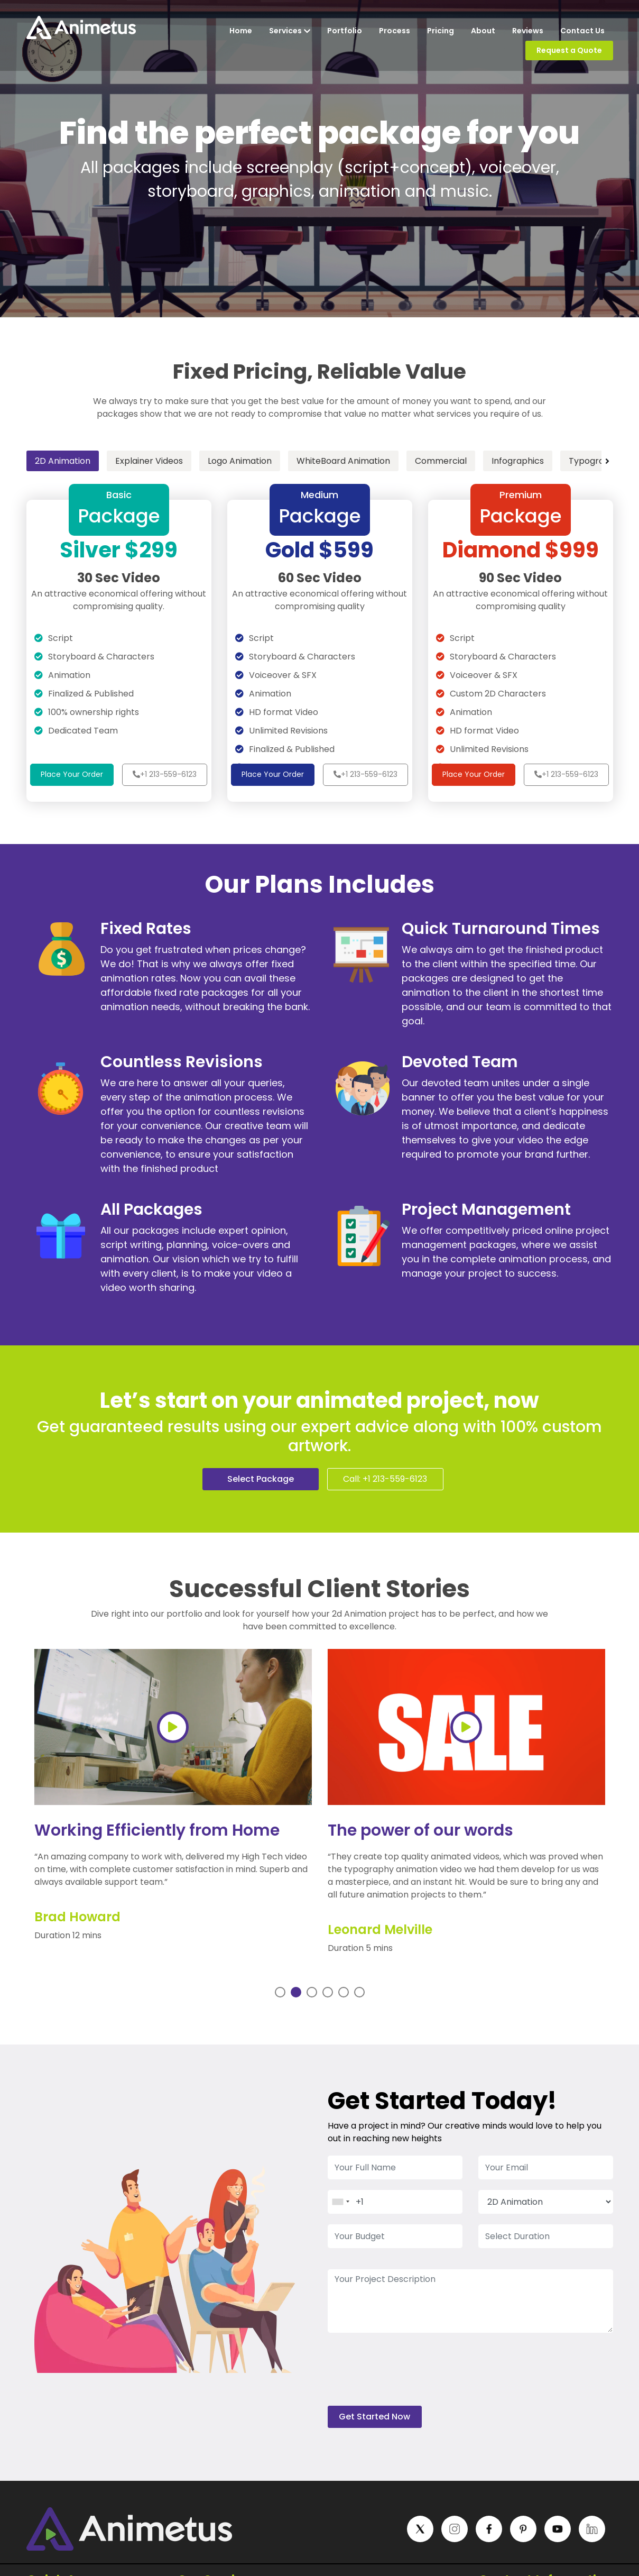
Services (289, 30)
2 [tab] (297, 1992)
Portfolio (344, 30)
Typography (594, 461)
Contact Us (582, 30)
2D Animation (62, 461)
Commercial (441, 461)
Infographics (518, 461)
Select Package (260, 1479)
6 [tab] (361, 1992)
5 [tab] (345, 1992)
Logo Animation (240, 461)
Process (394, 30)
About (483, 30)
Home (240, 30)
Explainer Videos (149, 461)
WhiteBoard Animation (343, 461)
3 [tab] (313, 1992)
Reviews (527, 30)
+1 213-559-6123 (165, 774)
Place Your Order (72, 774)
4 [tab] (329, 1992)
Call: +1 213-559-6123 (385, 1479)
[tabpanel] (173, 1805)
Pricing (440, 30)
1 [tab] (280, 1992)
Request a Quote (569, 50)
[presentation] (408, 2374)
